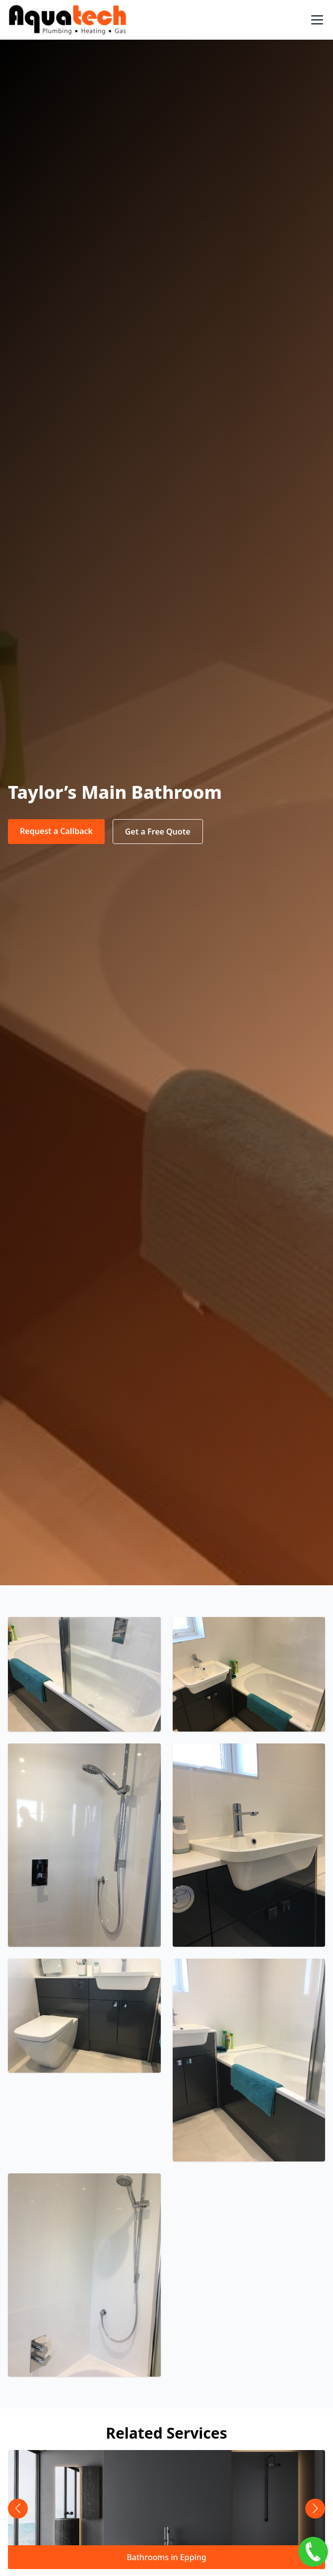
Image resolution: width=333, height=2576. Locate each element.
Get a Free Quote (158, 831)
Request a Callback (56, 831)
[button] (315, 2508)
